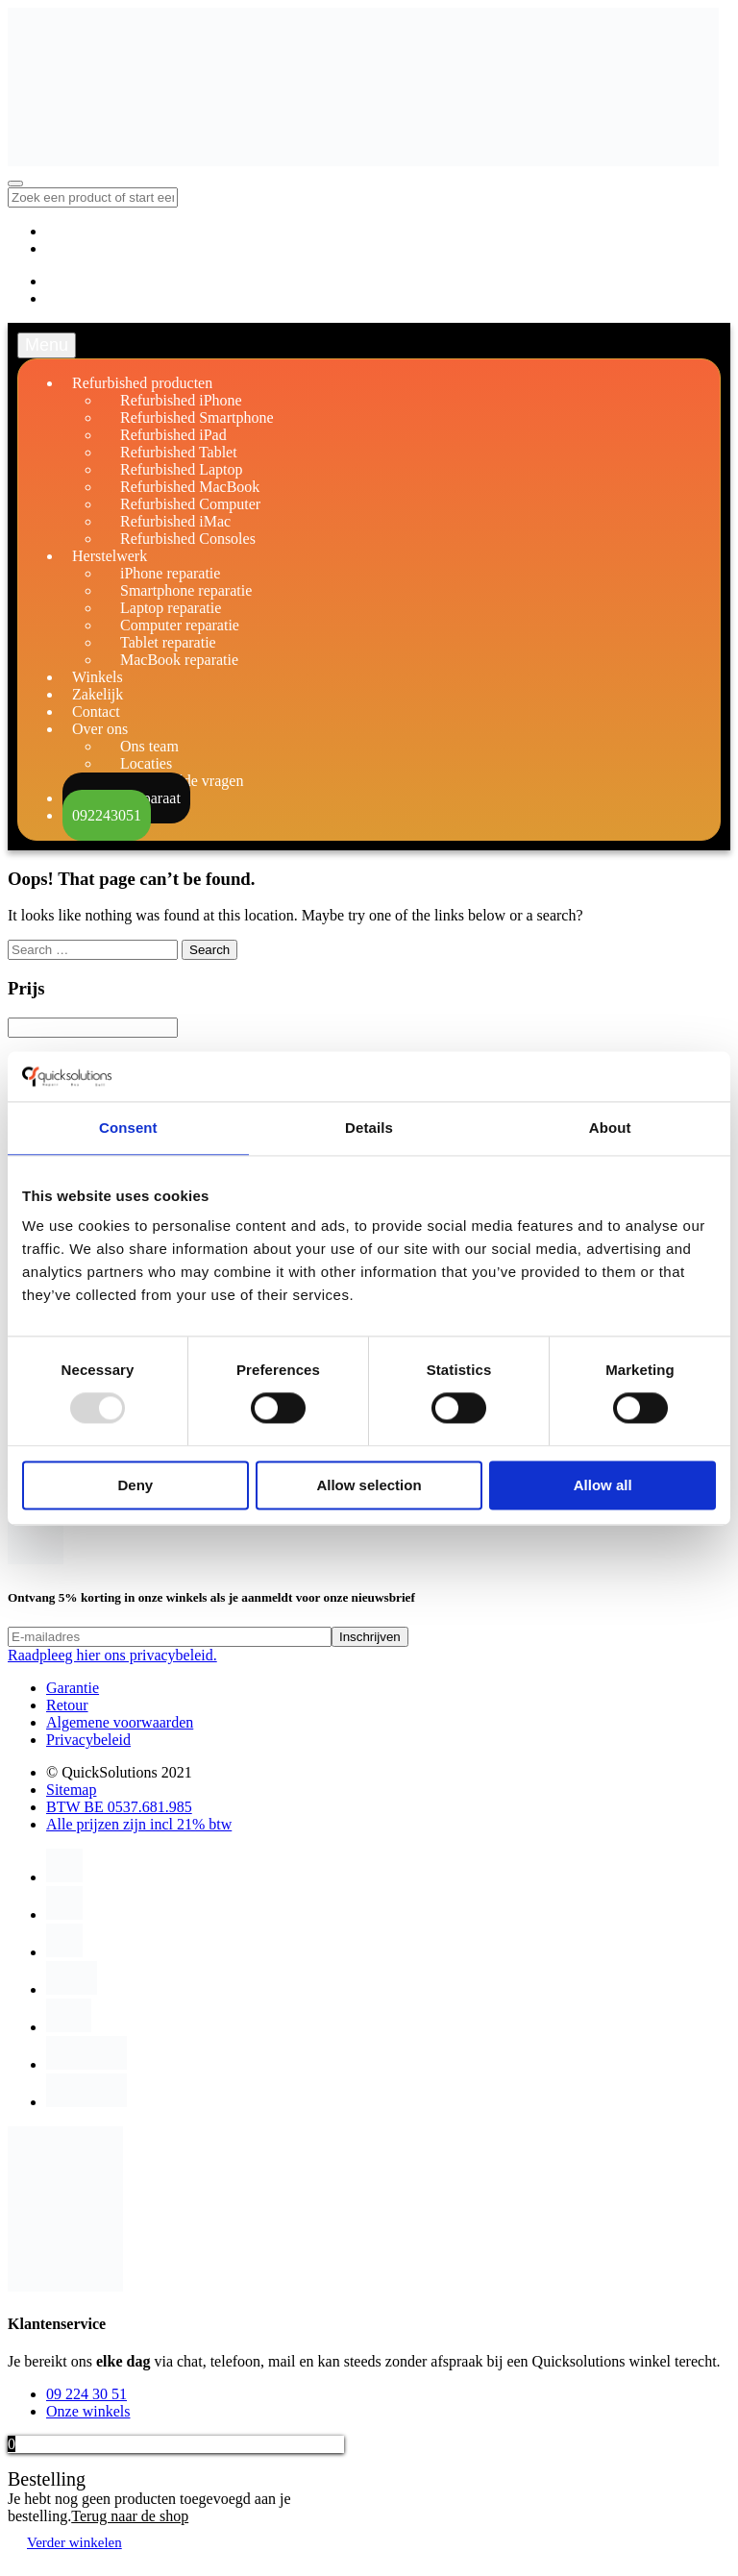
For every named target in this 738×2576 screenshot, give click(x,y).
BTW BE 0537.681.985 (119, 1807)
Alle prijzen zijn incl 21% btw (139, 1824)
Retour (67, 1705)
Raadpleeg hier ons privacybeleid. (112, 1655)
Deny (135, 1485)
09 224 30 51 (86, 2394)
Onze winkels (88, 2411)
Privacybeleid (88, 1739)
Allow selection (368, 1485)
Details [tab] (369, 1127)
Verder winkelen (74, 2542)
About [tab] (610, 1127)
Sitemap (71, 1789)
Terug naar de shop (129, 2516)
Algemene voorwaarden (119, 1722)
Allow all (603, 1485)
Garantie (72, 1688)
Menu (46, 345)
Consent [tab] (128, 1127)
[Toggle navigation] (15, 183)
